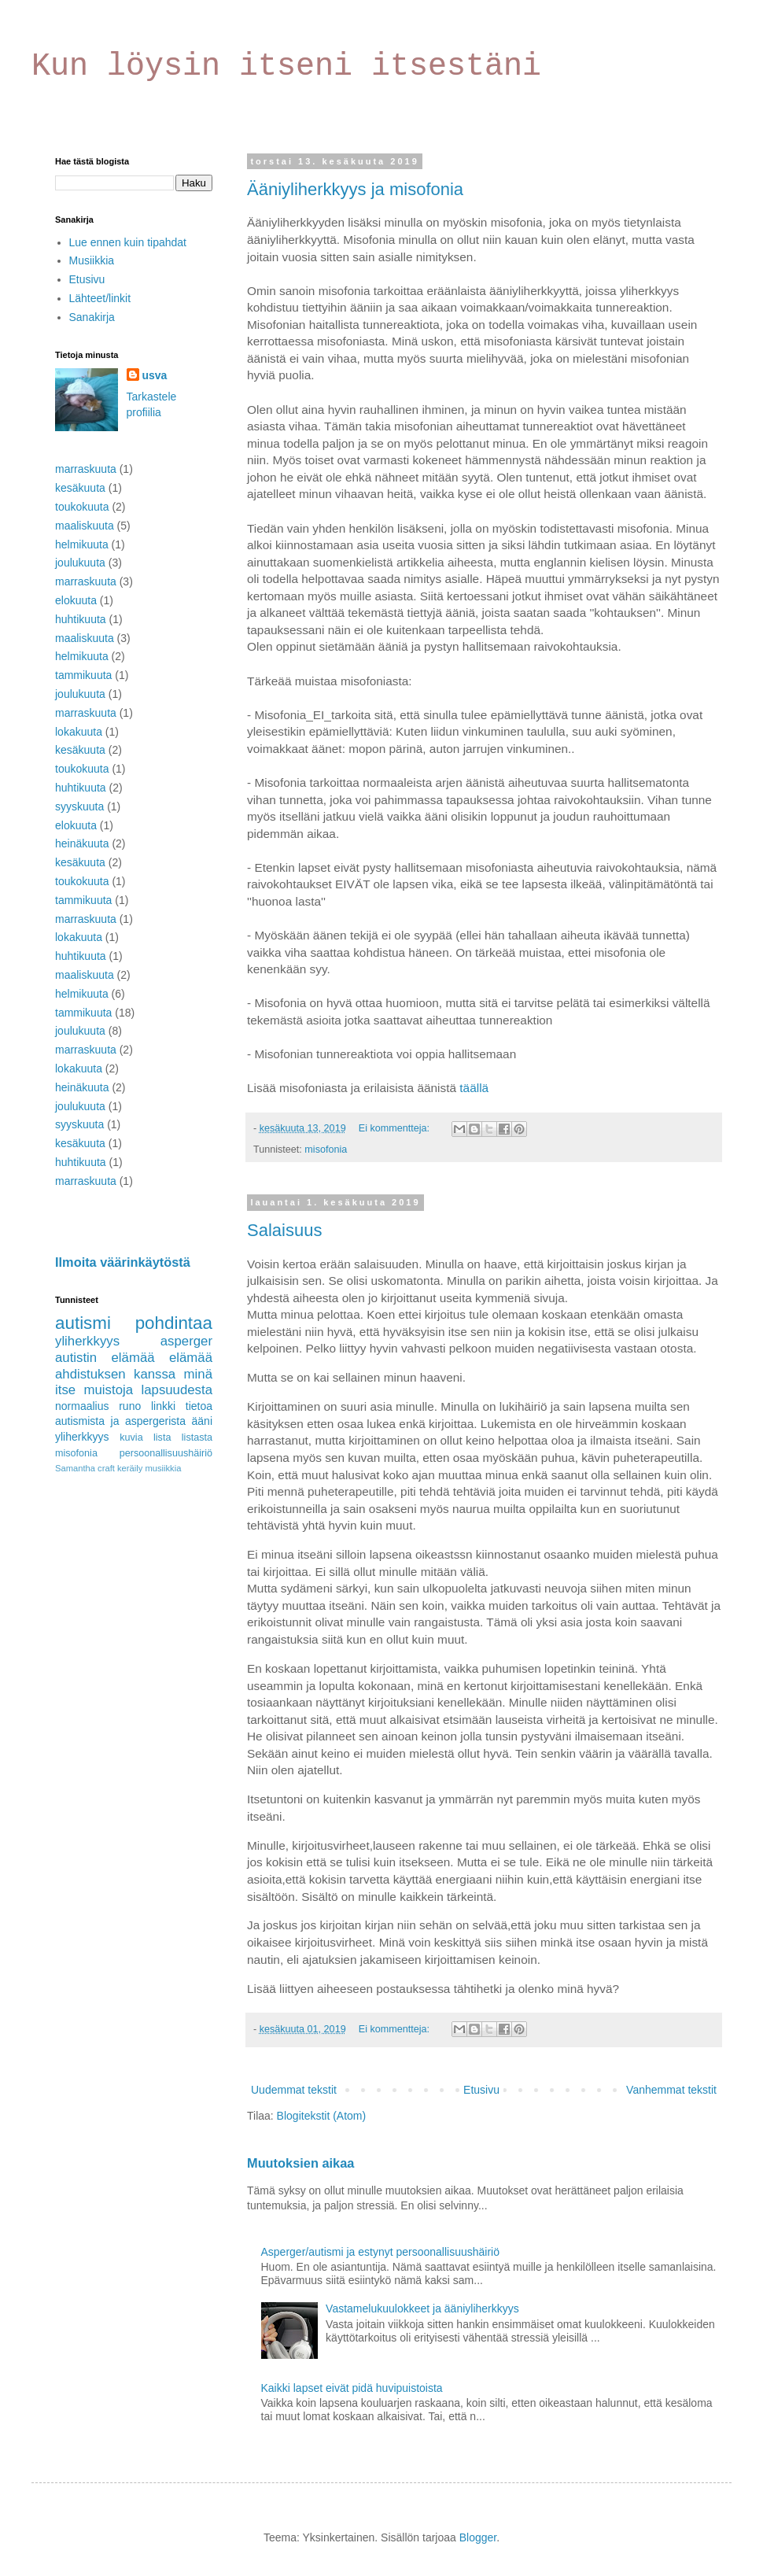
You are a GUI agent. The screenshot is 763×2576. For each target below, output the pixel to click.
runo (130, 1406)
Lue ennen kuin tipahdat (127, 242)
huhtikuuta (80, 619)
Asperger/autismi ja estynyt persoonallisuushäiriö (380, 2252)
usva (155, 375)
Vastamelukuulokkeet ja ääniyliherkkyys (422, 2308)
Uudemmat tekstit (294, 2089)
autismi (83, 1323)
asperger (186, 1341)
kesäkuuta (80, 488)
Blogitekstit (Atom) (322, 2115)
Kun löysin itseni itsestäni (286, 66)
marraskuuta (85, 469)
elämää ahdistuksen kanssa (133, 1366)
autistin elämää (105, 1357)
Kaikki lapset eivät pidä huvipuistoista (352, 2388)
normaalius (82, 1406)
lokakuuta (78, 731)
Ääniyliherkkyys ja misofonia (355, 189)
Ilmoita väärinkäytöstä (122, 1262)
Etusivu (481, 2089)
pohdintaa (173, 1323)
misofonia (325, 1149)
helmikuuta (82, 544)
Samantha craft (85, 1468)
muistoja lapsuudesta (148, 1389)
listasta (197, 1437)
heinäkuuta (82, 843)
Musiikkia (92, 260)
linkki (163, 1406)
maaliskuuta (84, 525)
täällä (473, 1087)
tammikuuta (83, 675)
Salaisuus (284, 1230)
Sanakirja (92, 317)
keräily (129, 1468)
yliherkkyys (87, 1341)
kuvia (131, 1437)
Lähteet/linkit (100, 298)
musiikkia (163, 1468)
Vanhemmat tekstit (671, 2089)
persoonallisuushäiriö (166, 1453)
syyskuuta (79, 806)
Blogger (477, 2537)
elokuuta (76, 600)
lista (162, 1437)
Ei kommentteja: (396, 1128)
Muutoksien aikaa (300, 2163)
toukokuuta (82, 506)
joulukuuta (80, 562)
